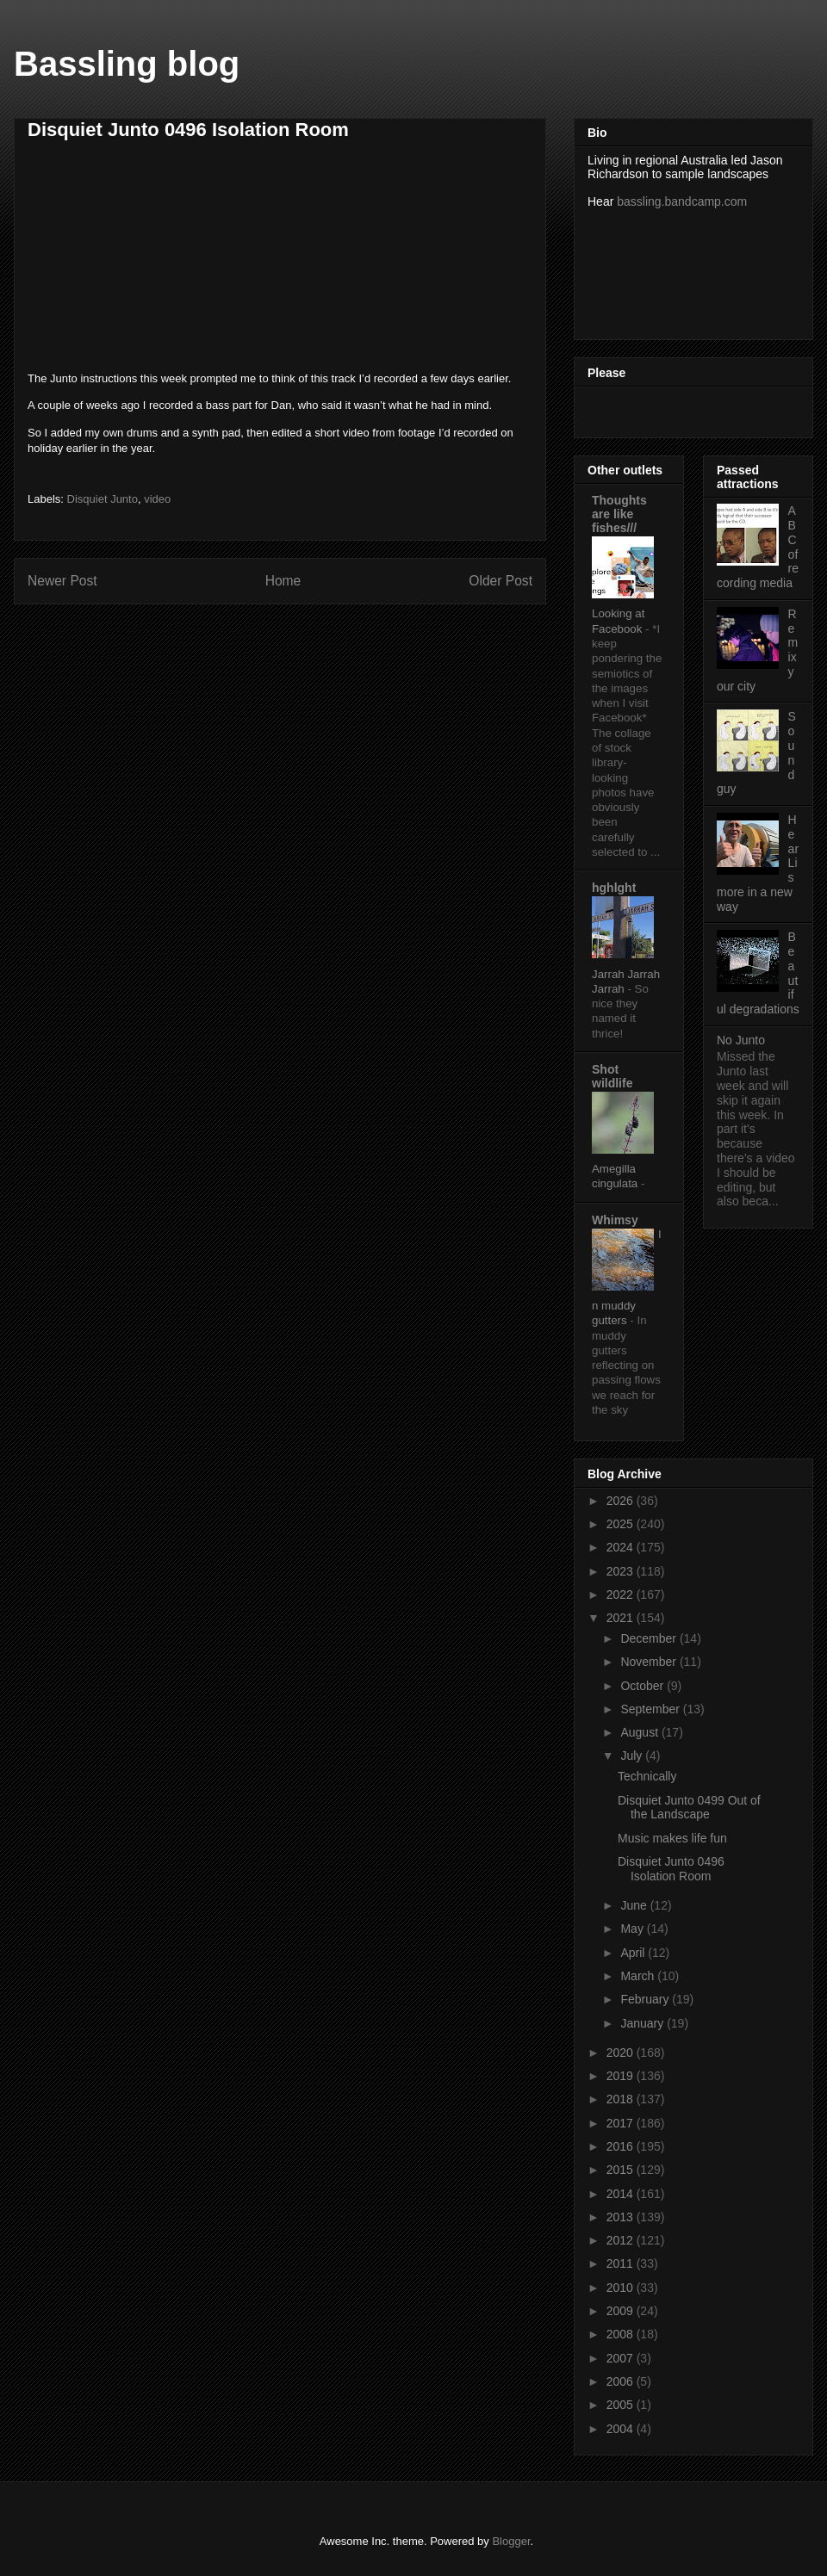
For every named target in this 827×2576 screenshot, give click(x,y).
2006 (621, 2381)
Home (283, 580)
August (640, 1732)
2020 (621, 2052)
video (157, 498)
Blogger (511, 2541)
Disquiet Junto (102, 498)
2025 (621, 1524)
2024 (621, 1547)
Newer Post (62, 580)
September (651, 1709)
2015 (621, 2170)
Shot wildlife (612, 1076)
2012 (621, 2240)
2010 (621, 2287)
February (646, 1999)
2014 (621, 2194)
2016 (621, 2146)
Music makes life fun (672, 1838)
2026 (621, 1501)
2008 (621, 2334)
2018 (621, 2099)
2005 (621, 2405)
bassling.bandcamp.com (682, 201)
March (638, 1976)
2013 (621, 2217)
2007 (621, 2358)
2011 (621, 2263)
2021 (621, 1618)
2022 (621, 1594)
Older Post (500, 580)
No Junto (741, 1040)
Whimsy (615, 1220)
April (634, 1953)
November (649, 1662)
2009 (621, 2311)
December (649, 1638)
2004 (621, 2429)
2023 (621, 1571)
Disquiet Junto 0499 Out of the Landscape (689, 1807)
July (632, 1755)
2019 (621, 2076)
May (633, 1928)
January (643, 2023)
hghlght (614, 888)
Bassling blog (126, 64)
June (635, 1905)
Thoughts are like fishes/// (619, 514)
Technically (647, 1776)
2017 (621, 2123)
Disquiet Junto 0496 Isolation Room (671, 1869)
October (643, 1686)
